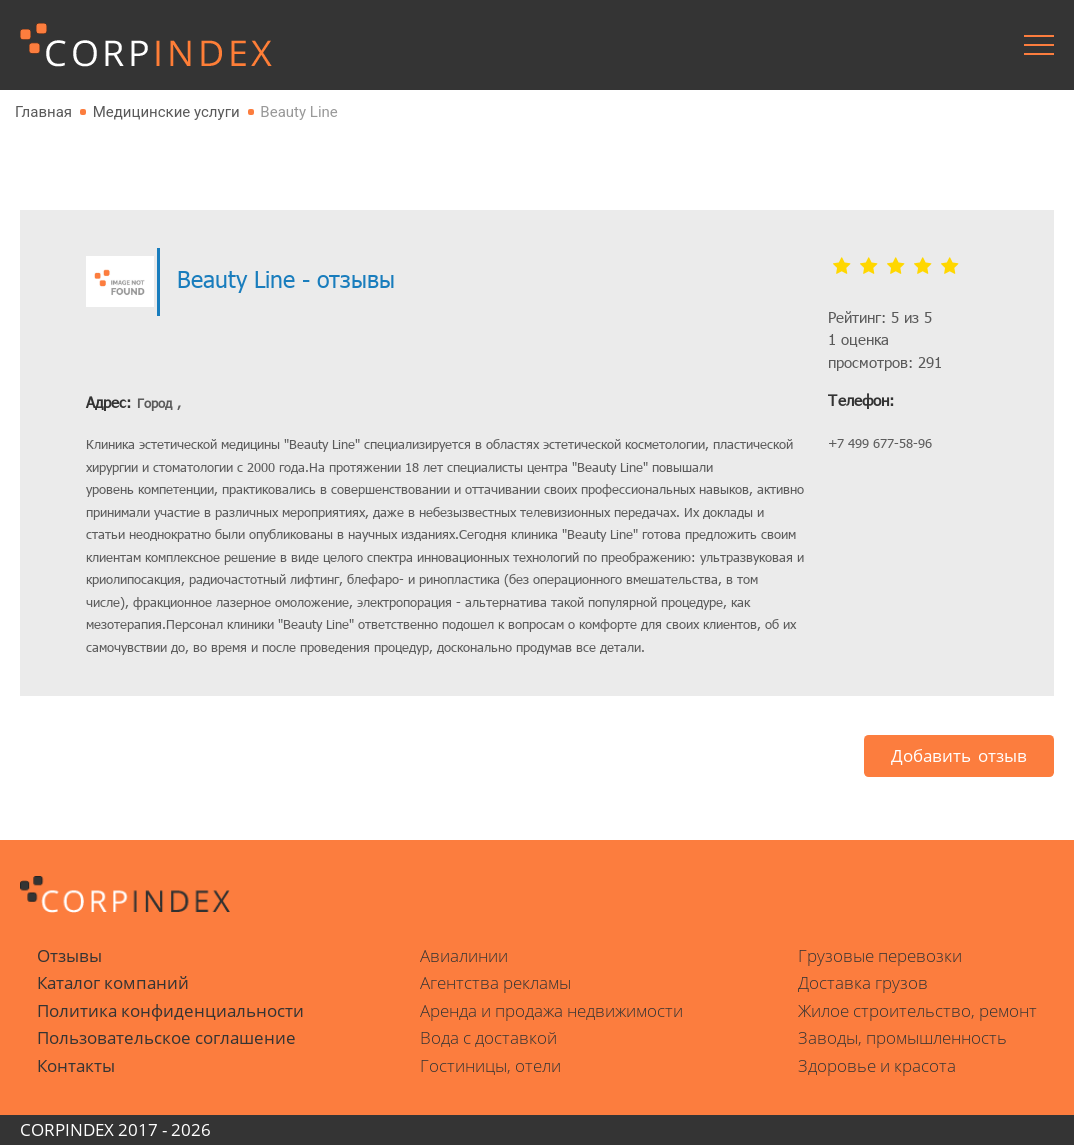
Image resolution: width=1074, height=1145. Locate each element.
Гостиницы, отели (490, 1065)
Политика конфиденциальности (170, 1010)
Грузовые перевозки (880, 955)
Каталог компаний (113, 982)
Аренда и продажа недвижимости (551, 1010)
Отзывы (69, 955)
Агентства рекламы (495, 982)
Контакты (76, 1065)
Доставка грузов (863, 982)
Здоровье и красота (877, 1065)
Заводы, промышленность (902, 1037)
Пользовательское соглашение (166, 1037)
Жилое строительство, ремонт (917, 1010)
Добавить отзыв (959, 755)
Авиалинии (464, 955)
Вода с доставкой (488, 1037)
